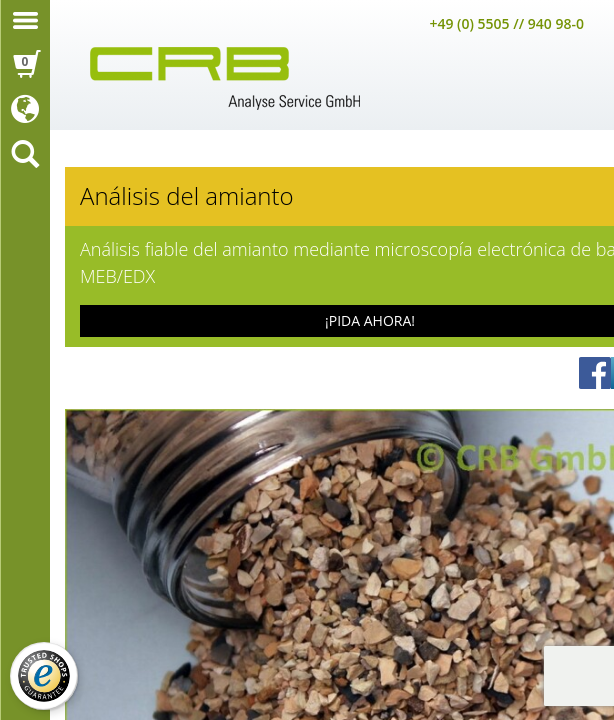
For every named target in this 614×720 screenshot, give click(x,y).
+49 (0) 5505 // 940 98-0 (506, 23)
